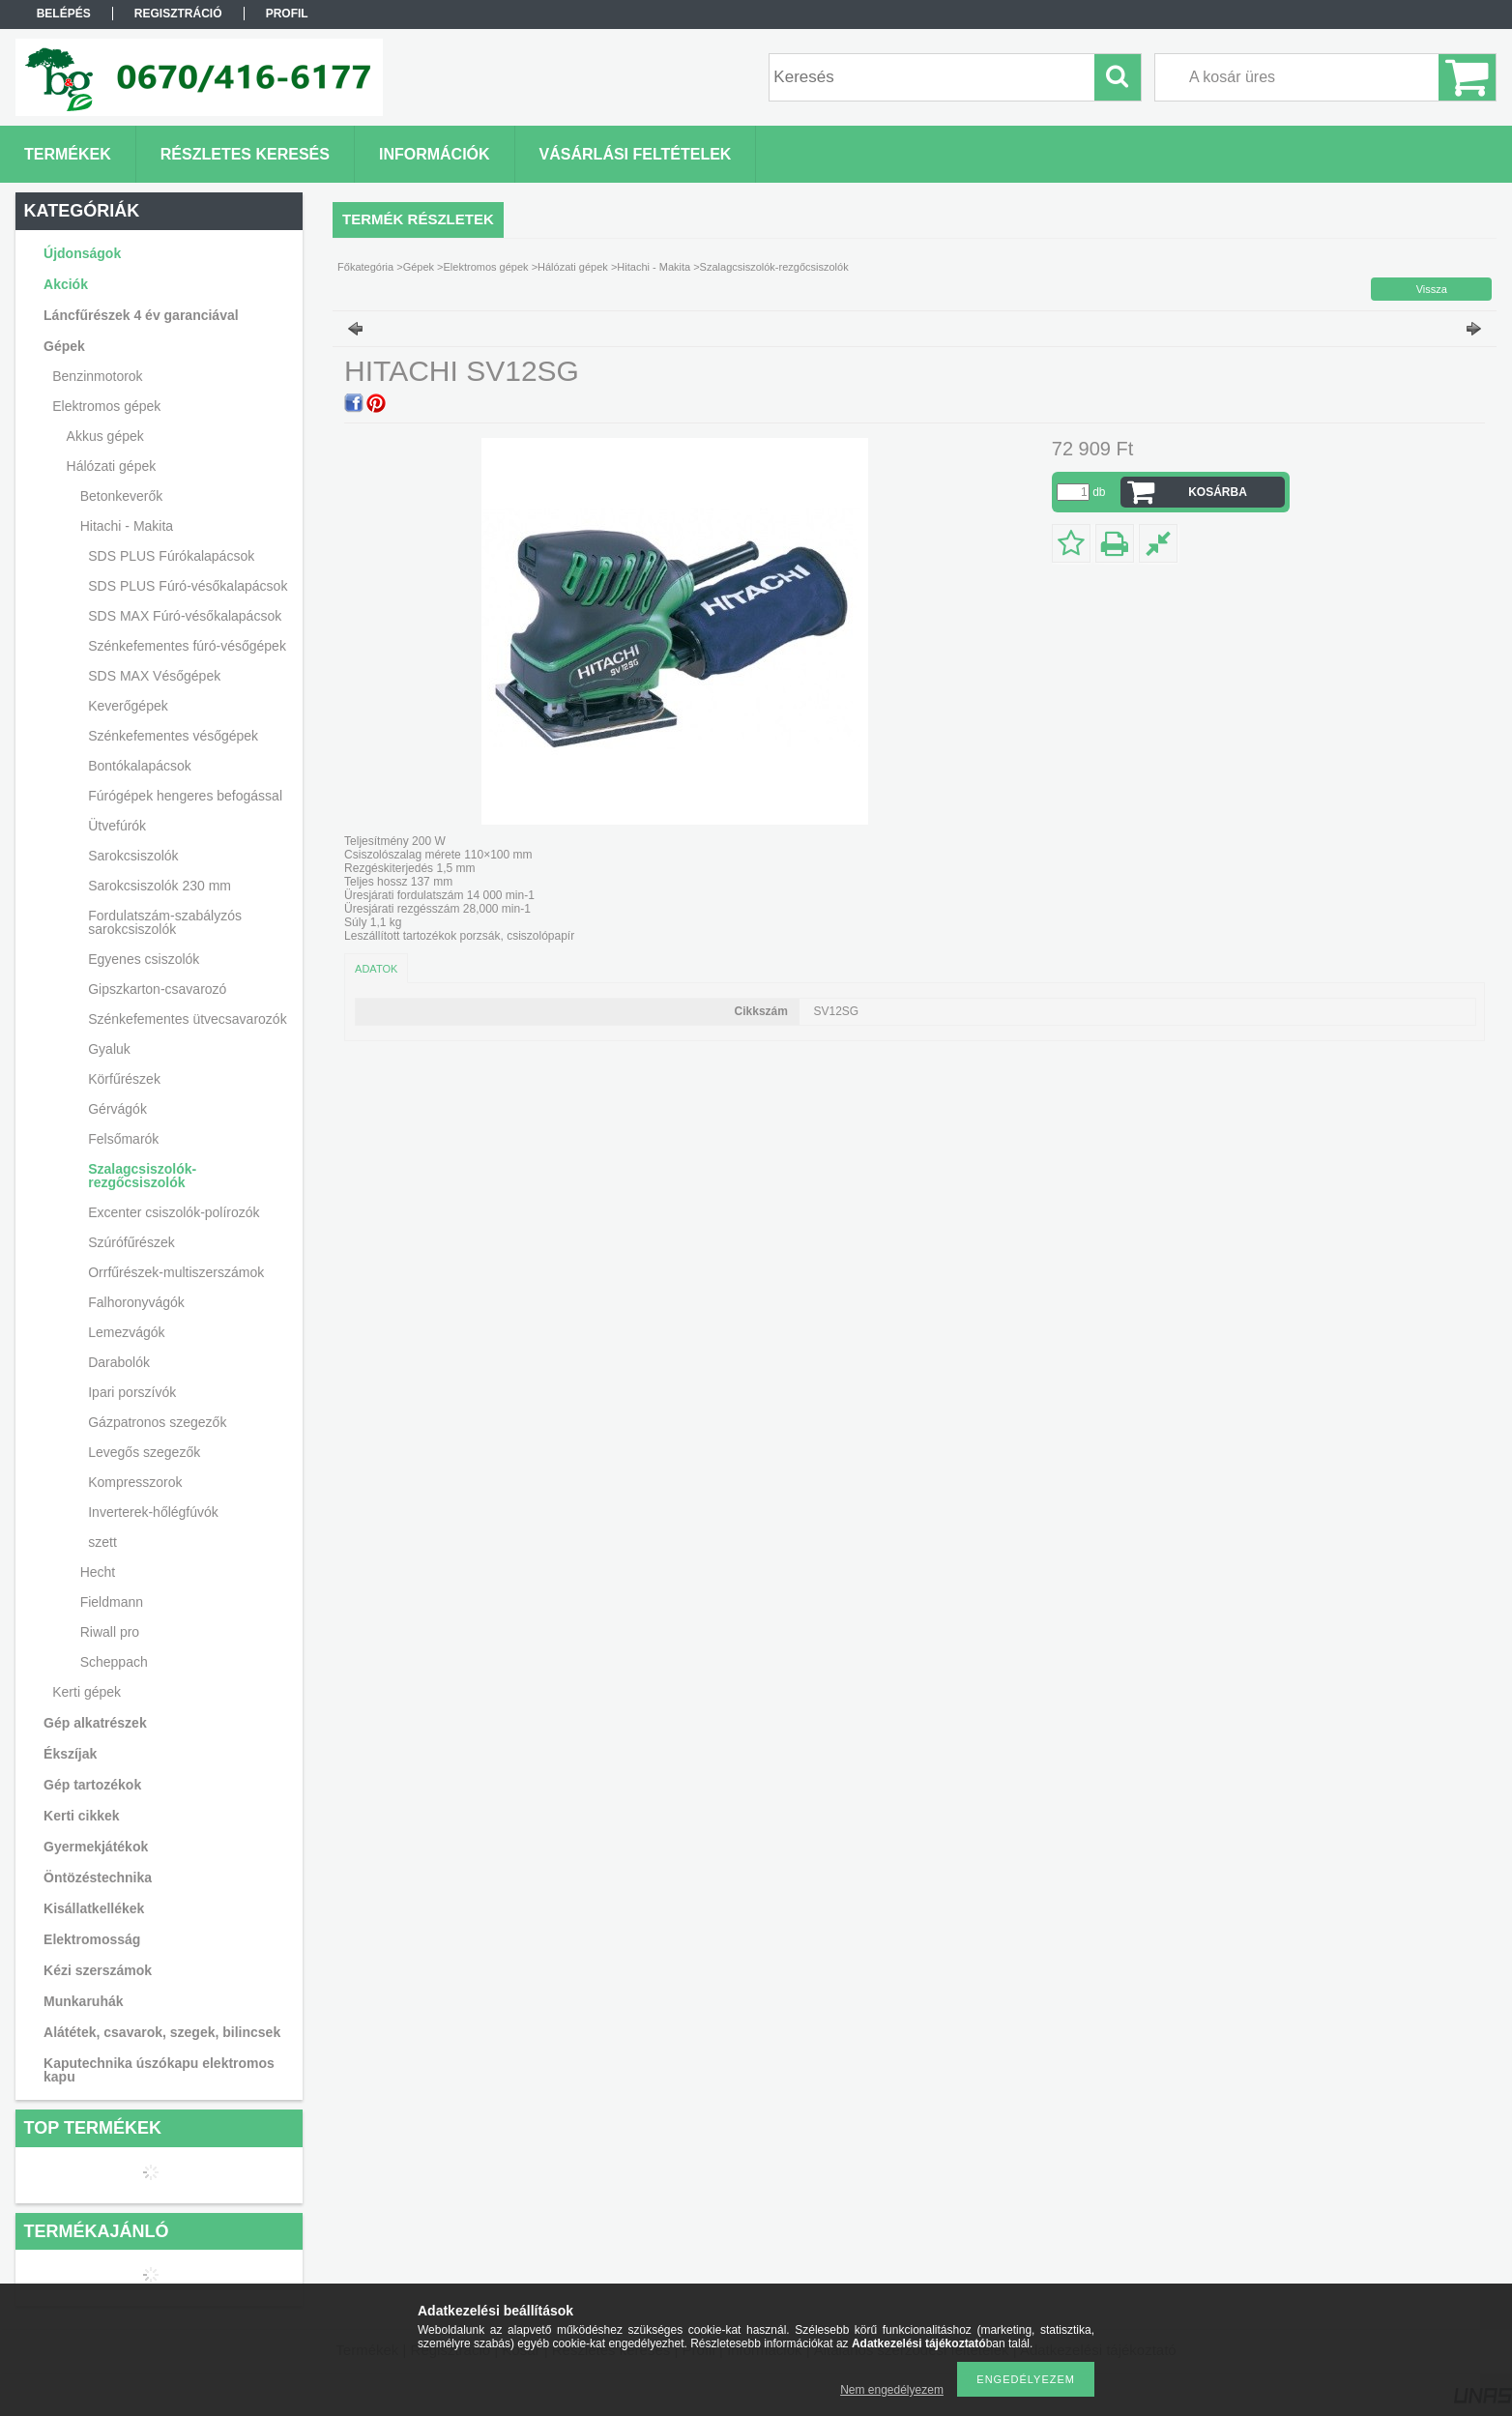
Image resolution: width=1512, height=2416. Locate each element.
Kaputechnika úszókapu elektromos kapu (159, 2069)
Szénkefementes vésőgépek (173, 735)
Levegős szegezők (144, 1452)
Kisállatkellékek (94, 1908)
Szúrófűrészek (131, 1242)
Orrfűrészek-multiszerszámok (176, 1272)
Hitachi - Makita (653, 267)
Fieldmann (111, 1602)
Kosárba (1217, 492)
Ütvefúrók (117, 825)
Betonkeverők (121, 496)
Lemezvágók (126, 1332)
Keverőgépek (128, 705)
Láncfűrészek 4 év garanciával (141, 315)
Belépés (64, 13)
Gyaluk (109, 1049)
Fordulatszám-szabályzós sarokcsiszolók (165, 922)
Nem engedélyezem (892, 2390)
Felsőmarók (123, 1139)
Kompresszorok (135, 1482)
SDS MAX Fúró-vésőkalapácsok (184, 616)
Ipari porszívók (132, 1392)
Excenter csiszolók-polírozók (173, 1212)
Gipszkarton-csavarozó (157, 989)
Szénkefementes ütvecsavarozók (187, 1019)
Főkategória (365, 267)
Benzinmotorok (97, 376)
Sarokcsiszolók (133, 855)
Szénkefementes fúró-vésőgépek (187, 646)
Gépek (418, 267)
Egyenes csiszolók (143, 959)
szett (102, 1542)
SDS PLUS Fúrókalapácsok (171, 556)
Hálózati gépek (573, 267)
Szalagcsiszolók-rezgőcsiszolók (142, 1175)
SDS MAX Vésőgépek (154, 676)
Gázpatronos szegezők (157, 1422)
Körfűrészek (124, 1079)
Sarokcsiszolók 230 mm (159, 885)
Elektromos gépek (486, 267)
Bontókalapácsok (139, 765)
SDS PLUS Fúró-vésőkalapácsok (187, 586)
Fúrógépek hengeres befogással (185, 795)
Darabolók (119, 1362)
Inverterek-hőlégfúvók (153, 1512)
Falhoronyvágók (136, 1302)
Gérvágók (117, 1109)
